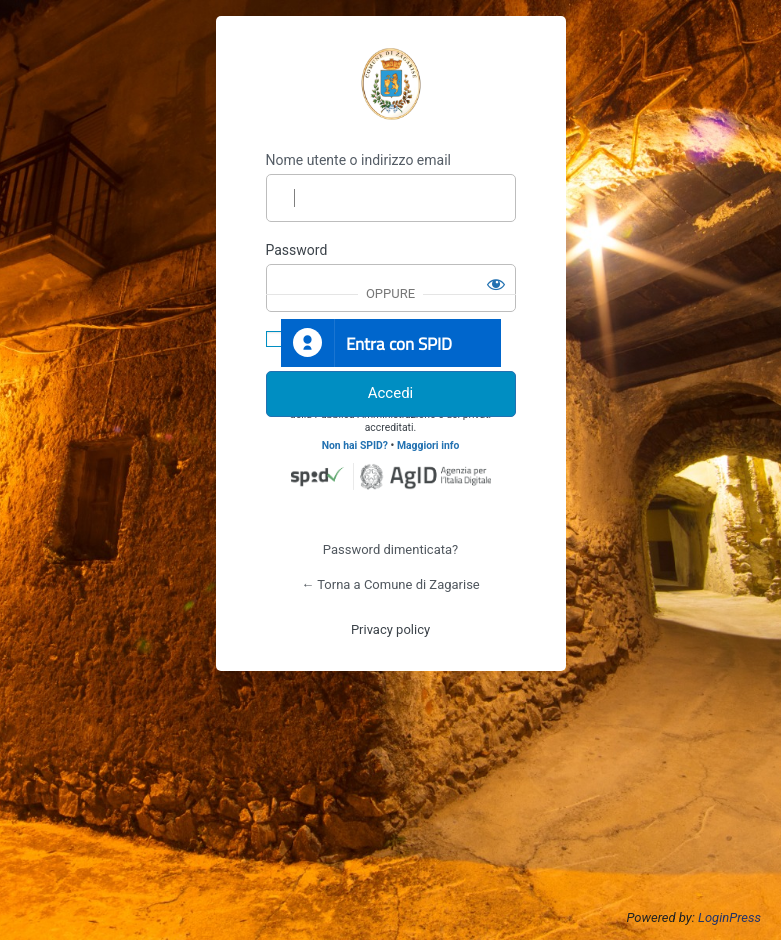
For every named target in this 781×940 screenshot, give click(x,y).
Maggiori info (428, 445)
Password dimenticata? (390, 549)
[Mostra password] (496, 284)
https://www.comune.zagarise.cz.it (391, 84)
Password (297, 250)
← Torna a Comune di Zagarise (390, 584)
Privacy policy (390, 629)
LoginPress (729, 917)
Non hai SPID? (355, 445)
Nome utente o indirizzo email (358, 160)
